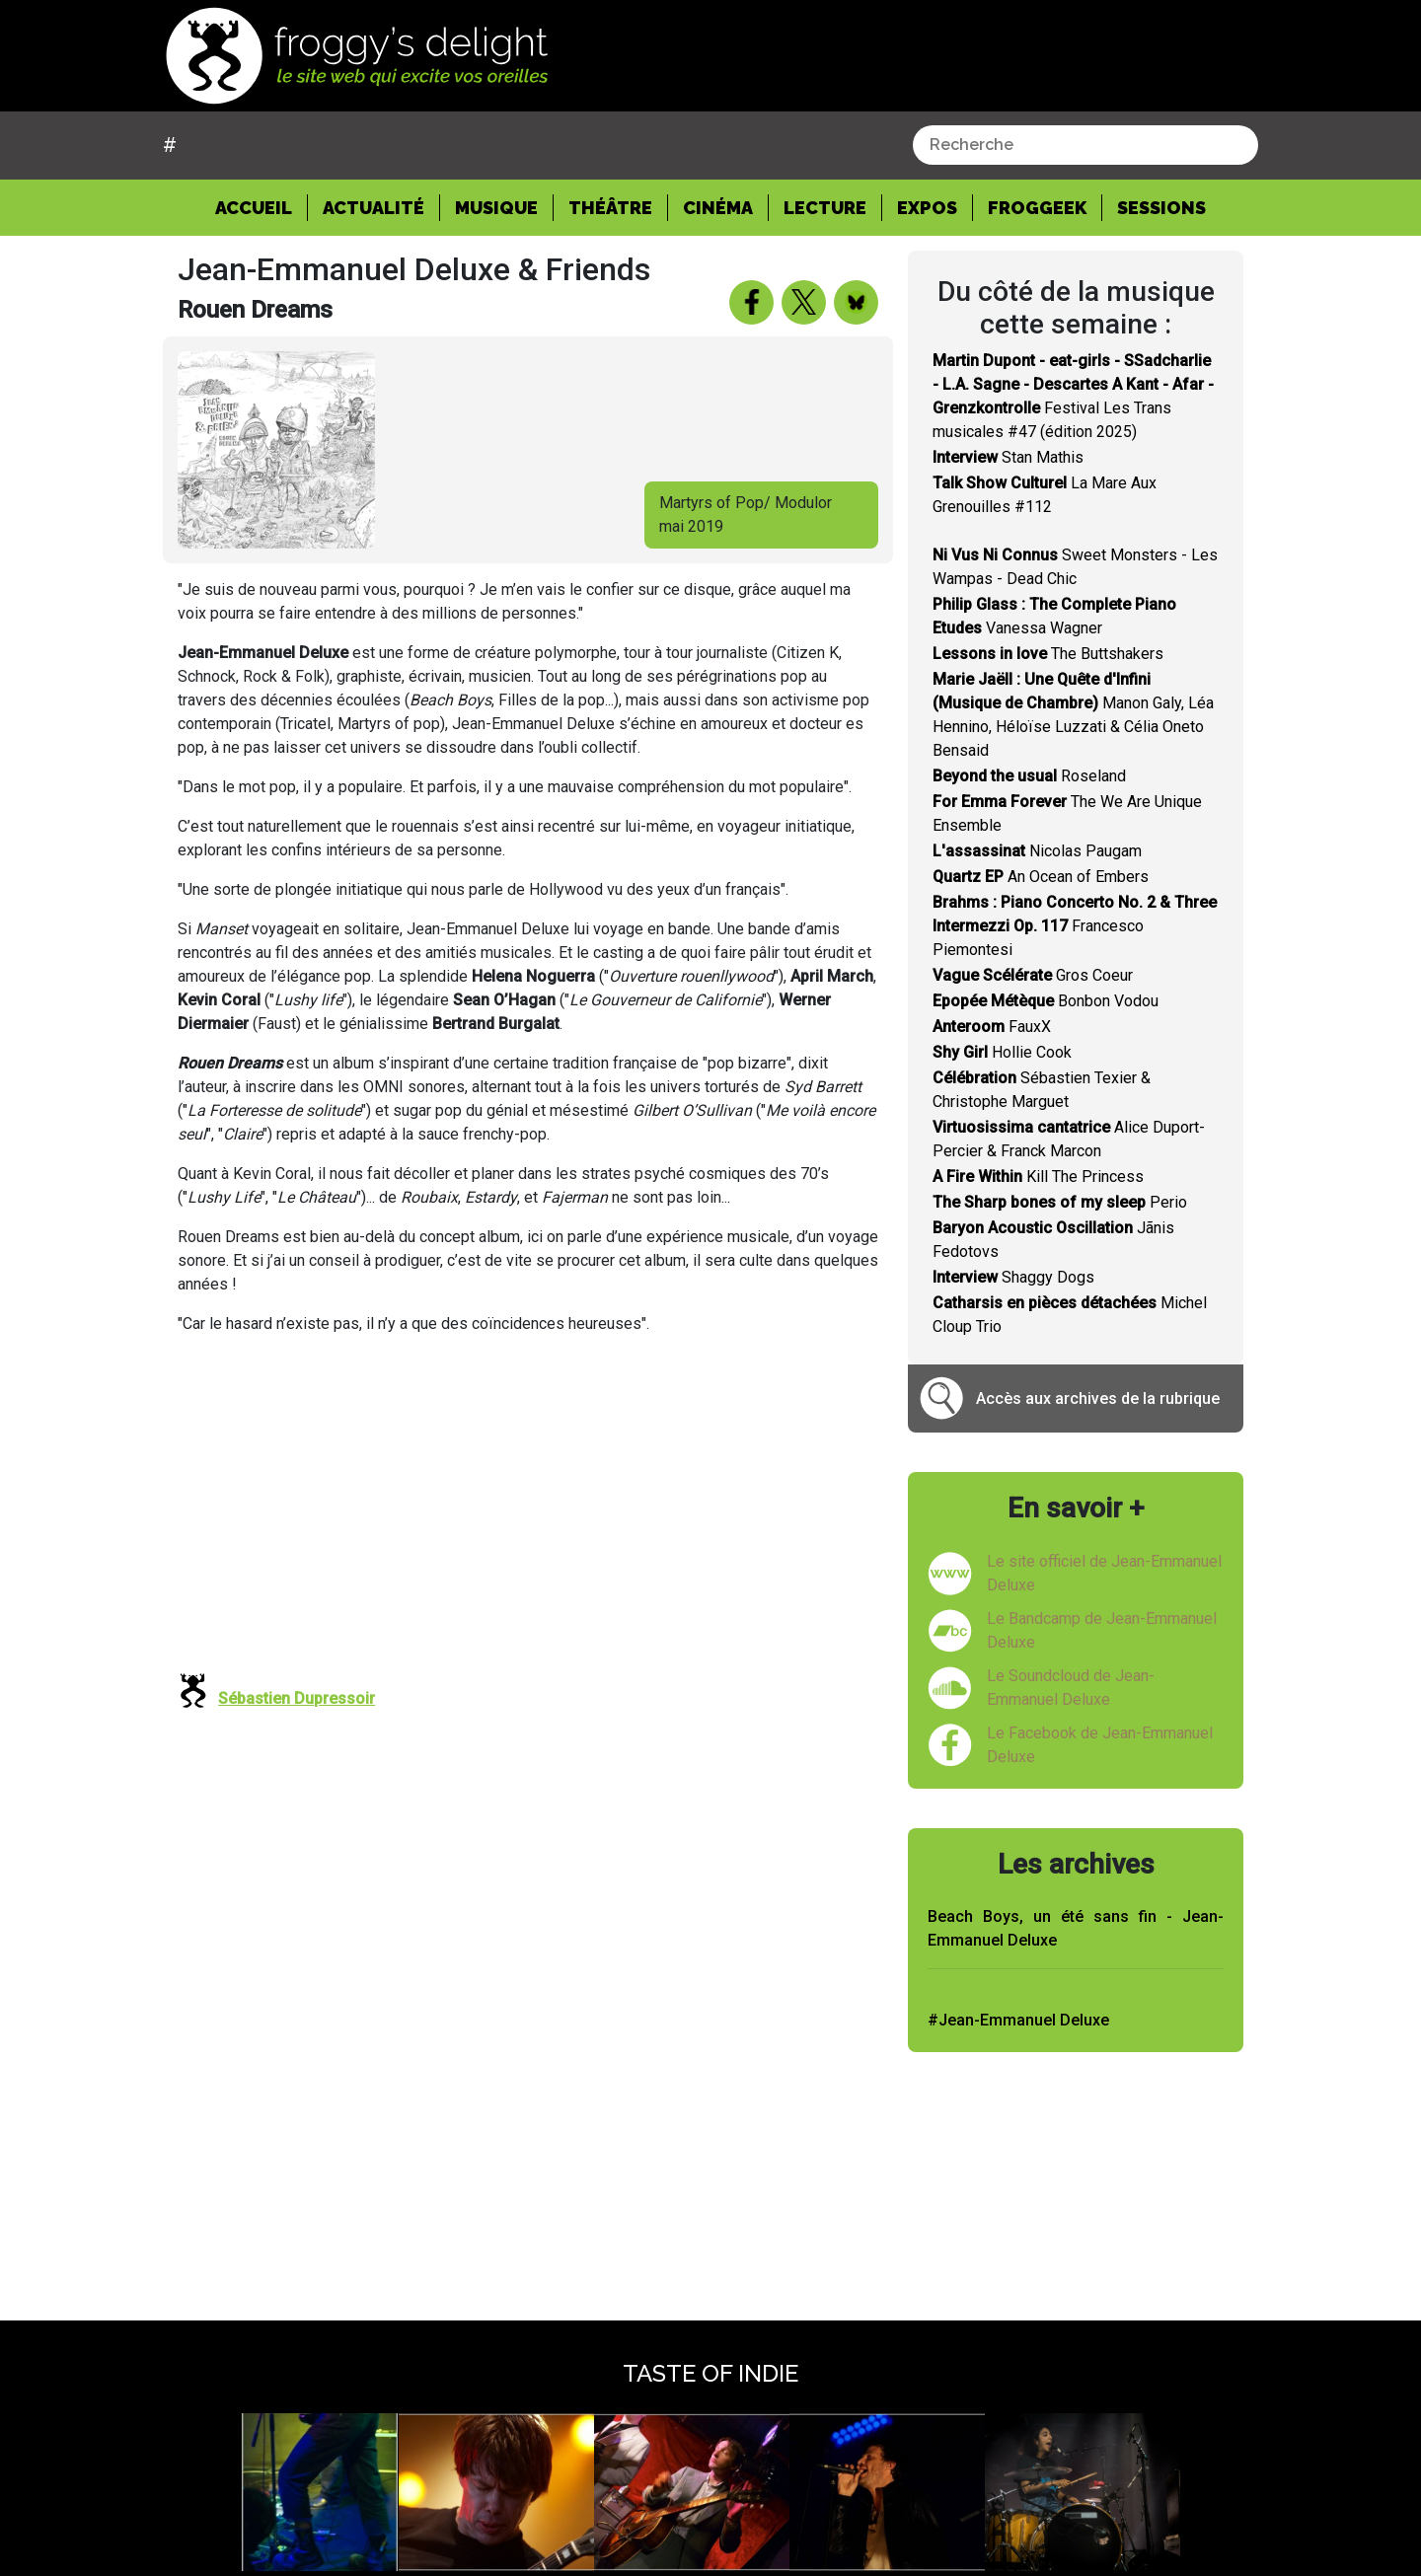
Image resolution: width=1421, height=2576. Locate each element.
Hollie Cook (1002, 1052)
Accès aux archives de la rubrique (1098, 1398)
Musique (496, 207)
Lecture (825, 207)
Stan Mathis (1008, 457)
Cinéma (718, 207)
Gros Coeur (1033, 975)
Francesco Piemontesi (1075, 926)
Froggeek (1037, 207)
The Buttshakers (1048, 653)
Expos (927, 207)
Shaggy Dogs (1013, 1277)
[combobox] (1085, 145)
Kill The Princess (1038, 1176)
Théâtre (610, 207)
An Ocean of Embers (1041, 876)
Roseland (1029, 776)
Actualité (373, 207)
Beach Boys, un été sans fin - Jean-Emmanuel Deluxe (1076, 1928)
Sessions (1161, 207)
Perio (1060, 1202)
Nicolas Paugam (1037, 851)
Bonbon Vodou (1046, 1001)
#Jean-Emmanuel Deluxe (1018, 2020)
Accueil (261, 206)
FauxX (992, 1026)
